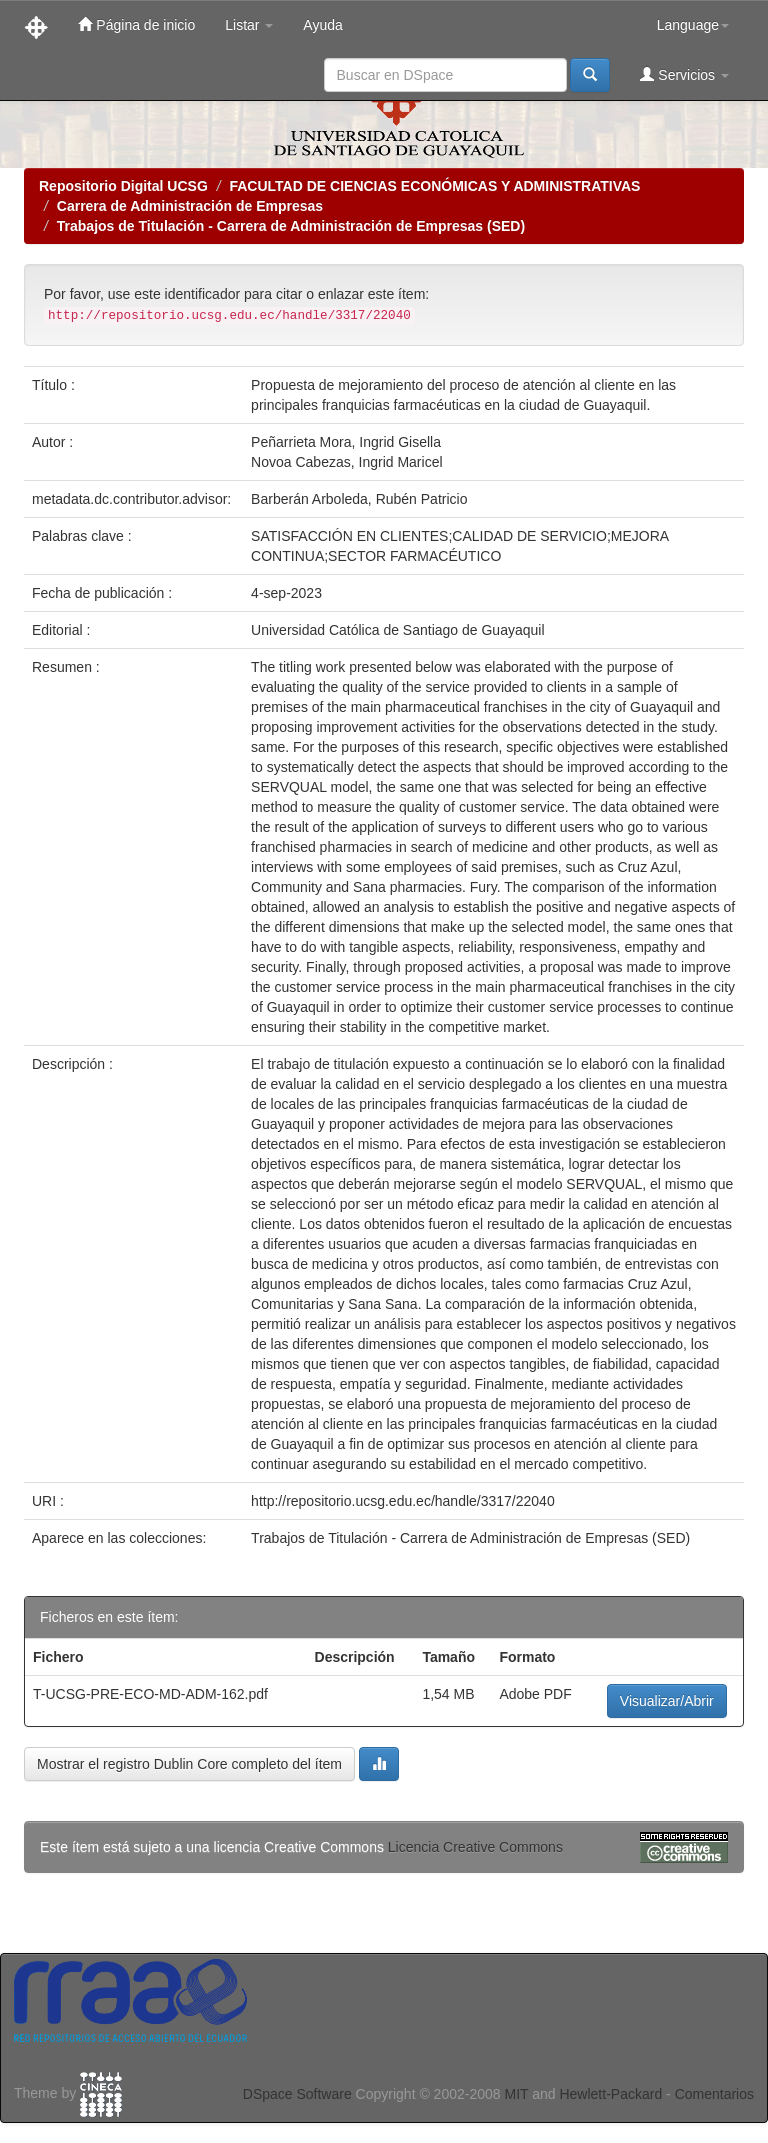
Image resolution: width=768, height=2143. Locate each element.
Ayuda (322, 25)
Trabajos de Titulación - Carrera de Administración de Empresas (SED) (291, 226)
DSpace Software (297, 2094)
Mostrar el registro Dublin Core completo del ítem (189, 1764)
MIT (516, 2094)
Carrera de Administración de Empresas (190, 206)
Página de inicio (136, 24)
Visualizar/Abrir (667, 1701)
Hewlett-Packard (610, 2094)
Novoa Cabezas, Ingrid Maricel (346, 462)
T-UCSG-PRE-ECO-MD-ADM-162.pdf (150, 1694)
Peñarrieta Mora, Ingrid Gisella (346, 442)
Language (693, 25)
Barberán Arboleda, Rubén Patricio (359, 499)
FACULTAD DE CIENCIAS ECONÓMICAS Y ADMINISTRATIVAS (434, 186)
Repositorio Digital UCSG (123, 186)
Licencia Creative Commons (475, 1847)
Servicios (684, 74)
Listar (249, 25)
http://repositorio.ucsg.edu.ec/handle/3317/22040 (403, 1501)
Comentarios (714, 2094)
